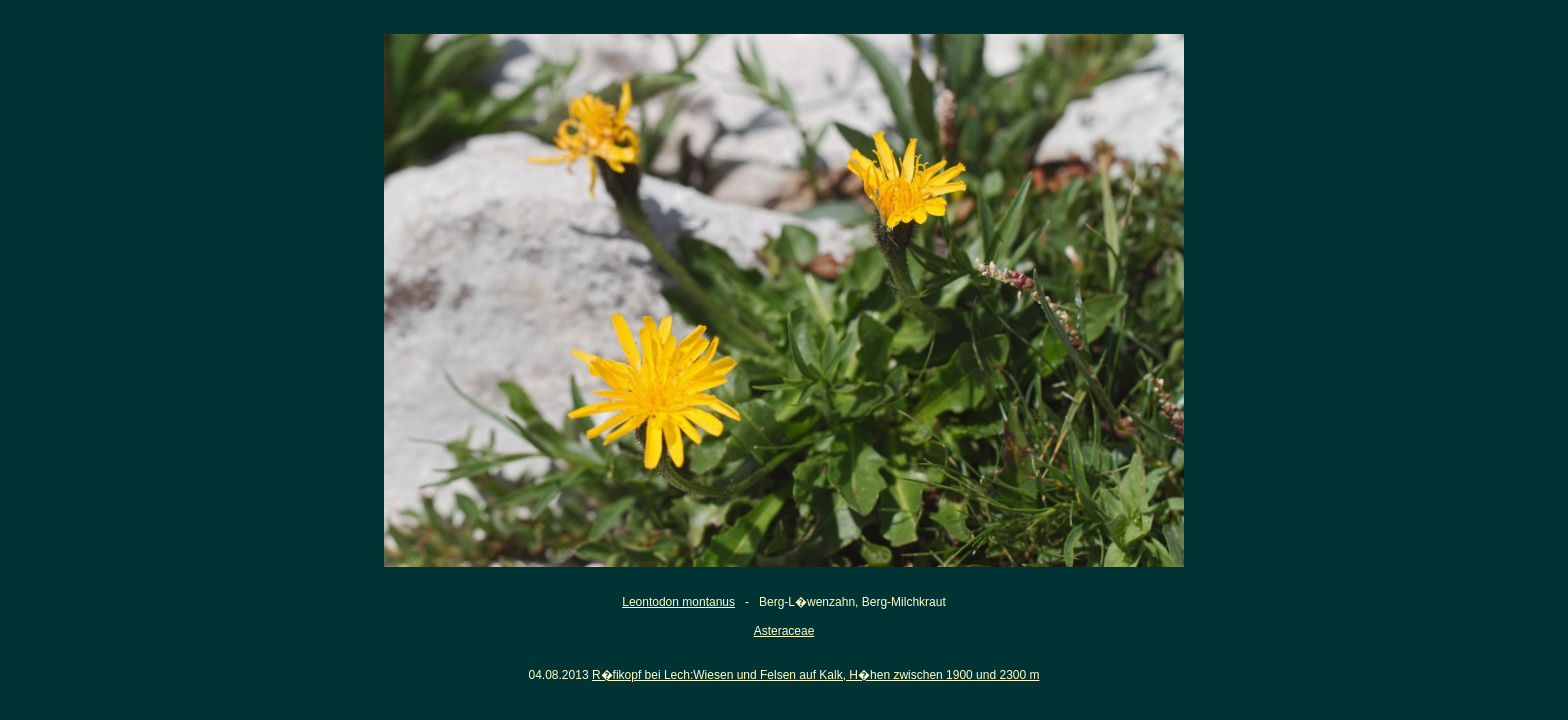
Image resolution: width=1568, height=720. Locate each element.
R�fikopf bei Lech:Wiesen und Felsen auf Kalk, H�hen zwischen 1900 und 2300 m (816, 675)
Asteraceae (784, 631)
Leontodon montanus (678, 602)
